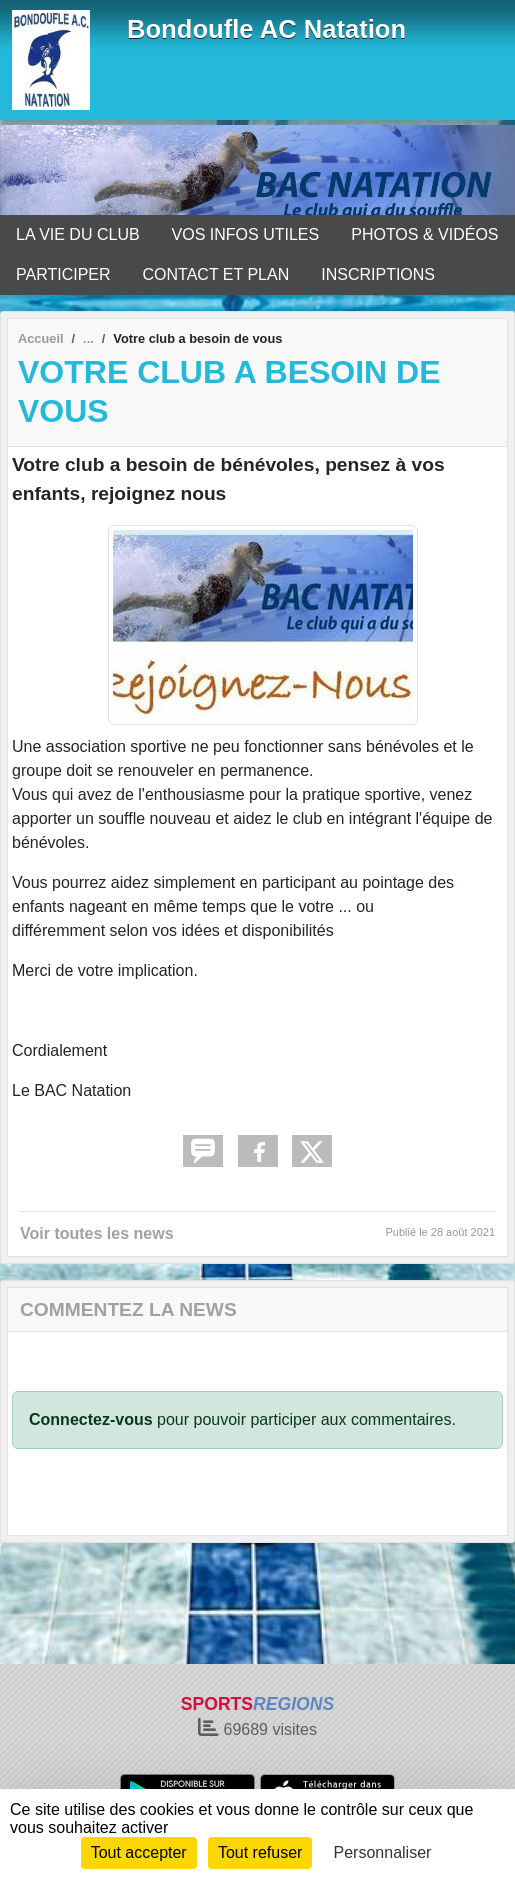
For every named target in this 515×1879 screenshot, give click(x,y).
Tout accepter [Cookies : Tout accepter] (139, 1852)
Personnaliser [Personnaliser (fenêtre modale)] (383, 1852)
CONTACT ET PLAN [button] (216, 274)
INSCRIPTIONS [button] (378, 274)
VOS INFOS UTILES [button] (246, 234)
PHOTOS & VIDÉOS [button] (424, 234)
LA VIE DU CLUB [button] (78, 234)
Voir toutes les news (97, 1233)
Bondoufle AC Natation (266, 29)
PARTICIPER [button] (63, 274)
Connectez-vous (91, 1419)
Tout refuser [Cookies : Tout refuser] (260, 1852)
